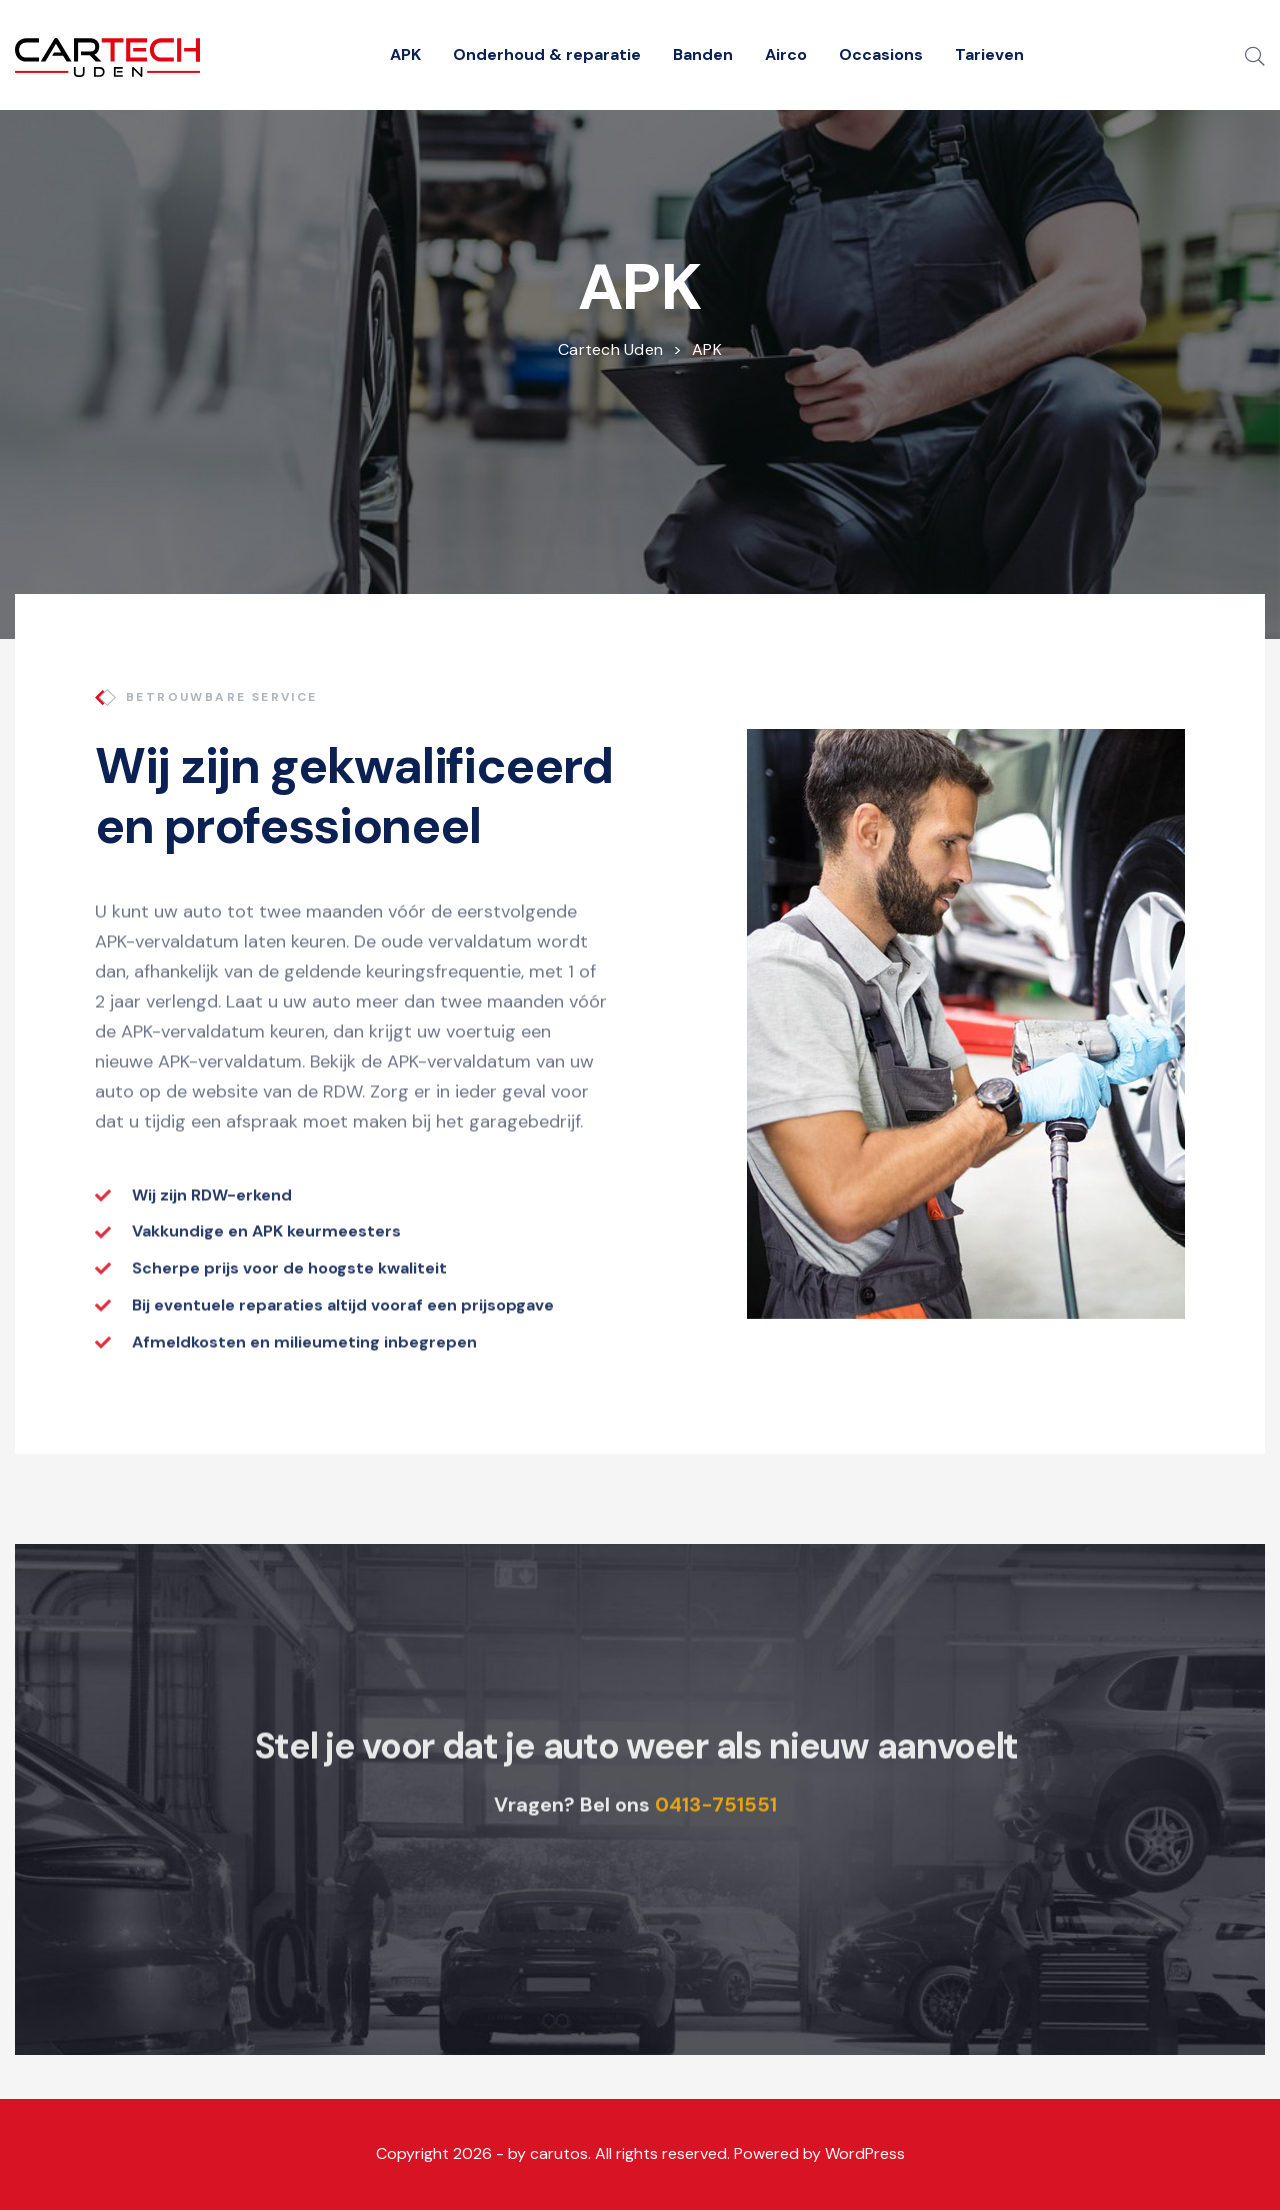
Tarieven (989, 54)
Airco (786, 54)
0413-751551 (716, 1831)
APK (405, 54)
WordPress (865, 2153)
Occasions (881, 54)
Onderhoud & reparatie (547, 54)
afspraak (262, 1148)
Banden (703, 54)
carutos (559, 2153)
